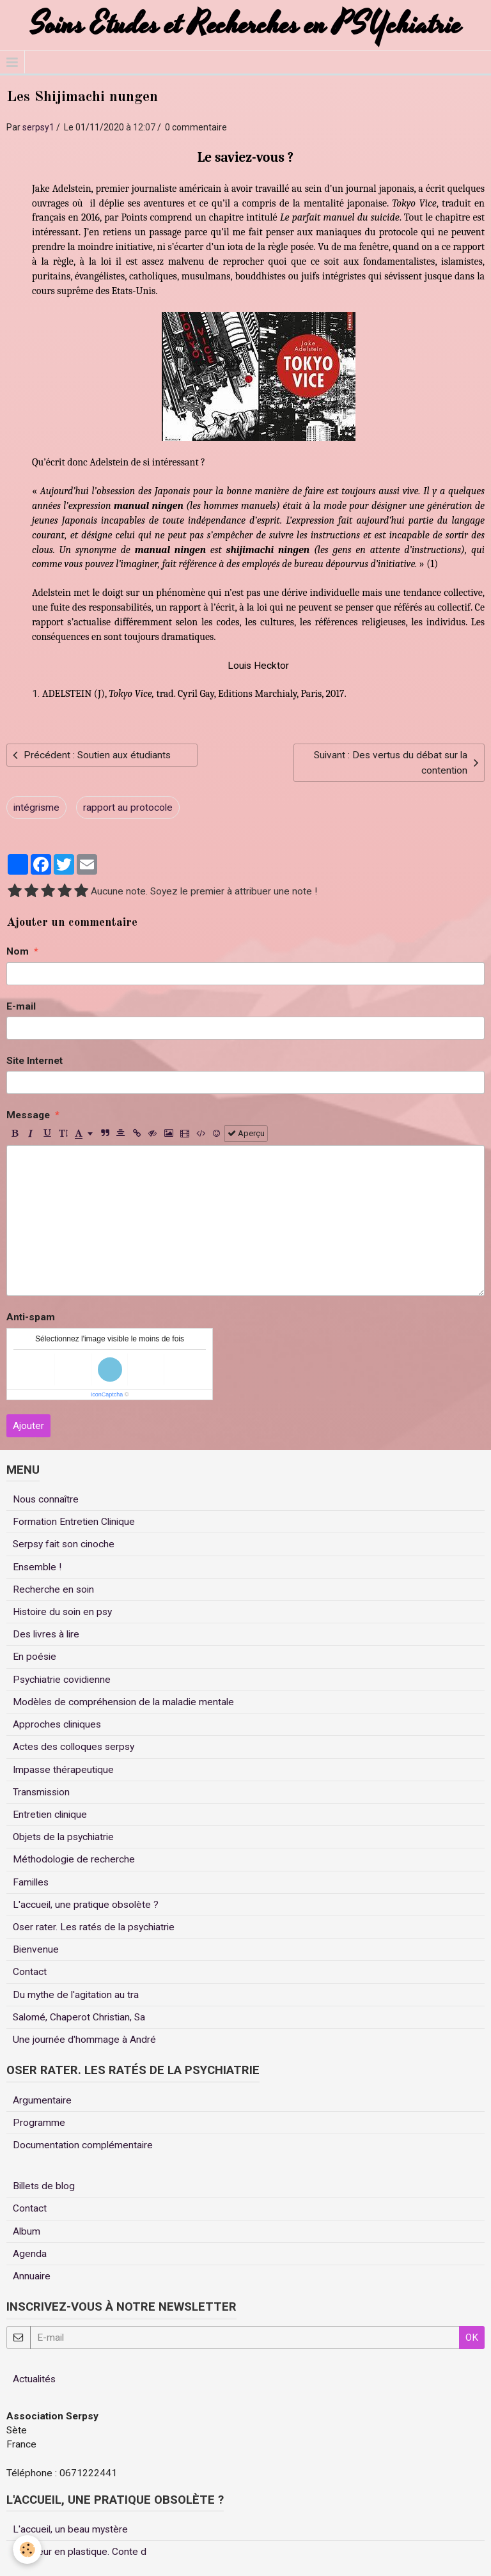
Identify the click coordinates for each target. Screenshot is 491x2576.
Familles (31, 1882)
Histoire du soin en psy (62, 1612)
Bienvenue (36, 1949)
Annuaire (32, 2276)
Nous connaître (46, 1499)
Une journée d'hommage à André (84, 2039)
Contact (30, 1972)
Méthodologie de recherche (74, 1859)
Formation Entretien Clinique (74, 1521)
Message (28, 1115)
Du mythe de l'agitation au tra (76, 1995)
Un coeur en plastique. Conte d (79, 2551)
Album (26, 2231)
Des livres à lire (46, 1634)
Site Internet (34, 1060)
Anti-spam (30, 1317)
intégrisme (36, 807)
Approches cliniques (57, 1724)
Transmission (41, 1792)
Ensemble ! (37, 1567)
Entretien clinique (50, 1814)
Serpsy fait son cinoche (63, 1544)
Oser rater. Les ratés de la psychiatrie (94, 1927)
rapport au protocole (128, 807)
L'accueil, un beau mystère (70, 2529)
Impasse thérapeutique (63, 1770)
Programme (39, 2122)
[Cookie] (27, 2549)
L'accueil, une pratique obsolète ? (86, 1904)
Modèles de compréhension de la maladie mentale (123, 1702)
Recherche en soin (53, 1589)
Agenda (30, 2254)
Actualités (34, 2379)
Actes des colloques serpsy (73, 1746)
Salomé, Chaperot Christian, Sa (79, 2017)
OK (471, 2337)
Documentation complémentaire (83, 2145)
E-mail (21, 1006)
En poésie (34, 1656)
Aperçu (246, 1133)
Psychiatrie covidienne (62, 1679)
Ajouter (28, 1426)
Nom (17, 951)
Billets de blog (44, 2186)
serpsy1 (38, 127)
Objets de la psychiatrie (63, 1837)
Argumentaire (42, 2100)
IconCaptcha (107, 1394)
